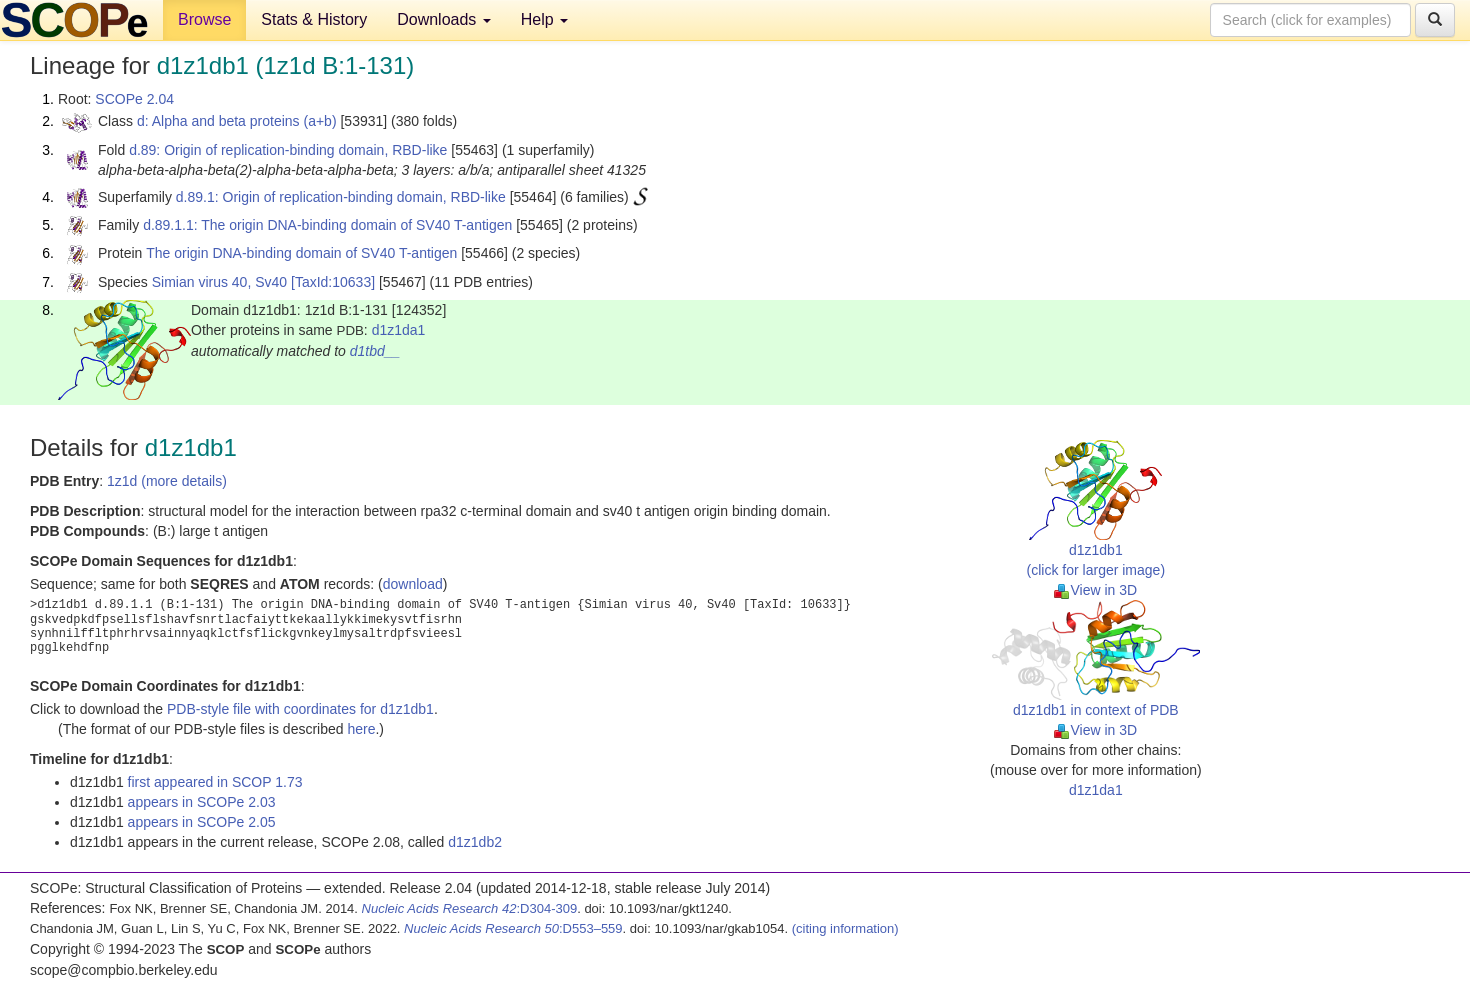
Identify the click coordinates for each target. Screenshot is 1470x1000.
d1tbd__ (375, 351)
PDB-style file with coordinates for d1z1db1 (300, 709)
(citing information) (845, 928)
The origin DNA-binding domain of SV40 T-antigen (301, 253)
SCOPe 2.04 (134, 99)
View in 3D (1095, 590)
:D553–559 (513, 928)
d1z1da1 (399, 330)
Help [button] (544, 19)
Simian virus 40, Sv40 (219, 282)
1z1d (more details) (167, 481)
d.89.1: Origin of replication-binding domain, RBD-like (341, 197)
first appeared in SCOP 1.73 (215, 782)
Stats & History (314, 19)
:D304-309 (470, 908)
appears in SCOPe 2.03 (202, 802)
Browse (204, 19)
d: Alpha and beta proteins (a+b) (237, 121)
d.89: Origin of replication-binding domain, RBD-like (288, 150)
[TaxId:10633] (333, 282)
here (361, 729)
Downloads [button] (444, 19)
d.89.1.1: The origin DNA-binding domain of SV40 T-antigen (327, 225)
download (413, 584)
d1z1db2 (475, 842)
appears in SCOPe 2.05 (202, 822)
